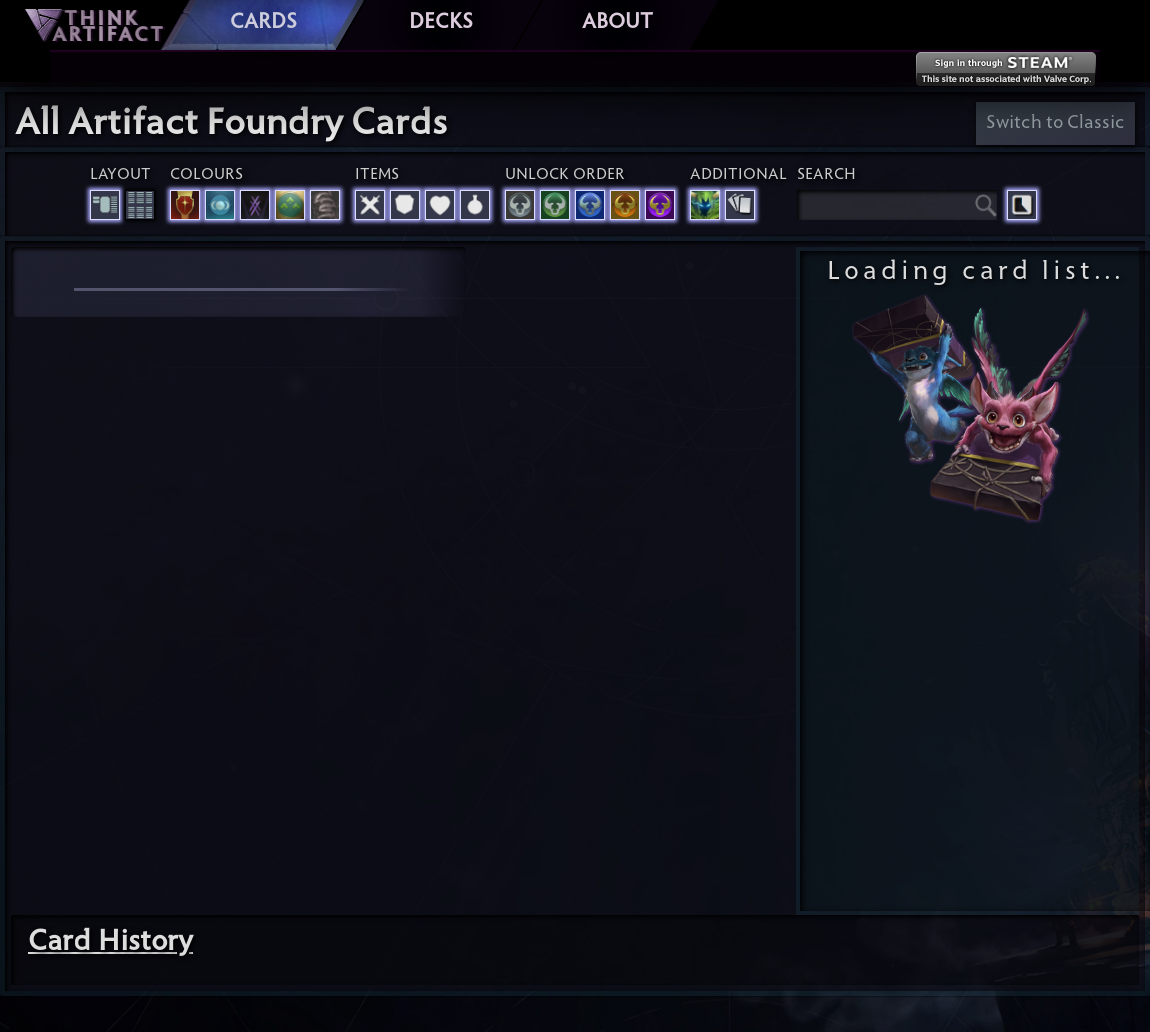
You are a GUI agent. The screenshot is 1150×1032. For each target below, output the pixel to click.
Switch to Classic (1055, 123)
